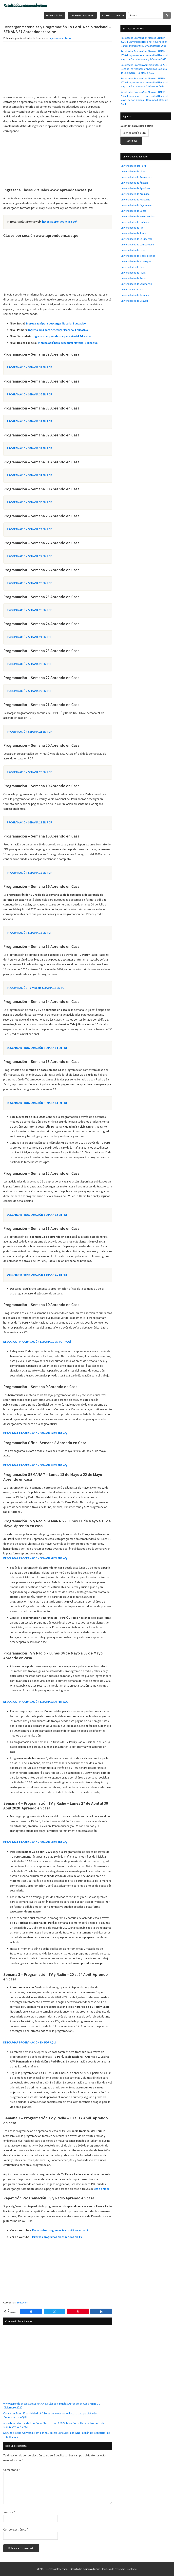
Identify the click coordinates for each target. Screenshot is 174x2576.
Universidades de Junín (133, 233)
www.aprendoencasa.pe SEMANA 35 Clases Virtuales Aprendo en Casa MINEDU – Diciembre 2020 (52, 2405)
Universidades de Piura (133, 272)
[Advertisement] (57, 69)
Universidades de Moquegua (135, 261)
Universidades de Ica (131, 227)
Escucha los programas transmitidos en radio (60, 2230)
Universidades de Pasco (133, 267)
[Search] (167, 15)
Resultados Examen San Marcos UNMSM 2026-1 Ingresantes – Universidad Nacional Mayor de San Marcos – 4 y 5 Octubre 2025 (144, 55)
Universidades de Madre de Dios (137, 255)
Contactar (132, 2569)
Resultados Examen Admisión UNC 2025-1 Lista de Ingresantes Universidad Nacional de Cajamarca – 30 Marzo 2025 (144, 68)
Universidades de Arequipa (135, 193)
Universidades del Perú (133, 165)
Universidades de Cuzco (133, 210)
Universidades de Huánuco (135, 222)
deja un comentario (60, 38)
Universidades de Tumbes (134, 295)
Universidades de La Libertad (136, 238)
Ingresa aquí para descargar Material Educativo (56, 323)
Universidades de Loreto (133, 250)
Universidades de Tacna (133, 289)
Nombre (9, 2512)
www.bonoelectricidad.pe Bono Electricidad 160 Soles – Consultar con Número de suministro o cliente (53, 2425)
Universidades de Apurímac (135, 188)
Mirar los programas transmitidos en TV (57, 2237)
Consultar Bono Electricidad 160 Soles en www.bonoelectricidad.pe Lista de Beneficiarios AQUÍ (50, 2415)
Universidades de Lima (132, 171)
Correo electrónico (15, 2529)
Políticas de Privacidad (113, 2569)
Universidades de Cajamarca (136, 205)
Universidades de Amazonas (136, 177)
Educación (22, 2302)
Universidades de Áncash (134, 182)
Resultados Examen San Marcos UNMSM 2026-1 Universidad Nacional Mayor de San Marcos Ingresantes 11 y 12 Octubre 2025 (143, 41)
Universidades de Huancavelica (137, 216)
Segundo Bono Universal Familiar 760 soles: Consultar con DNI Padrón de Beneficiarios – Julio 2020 (56, 2434)
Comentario (11, 2470)
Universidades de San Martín (136, 283)
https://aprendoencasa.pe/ (59, 221)
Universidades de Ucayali (134, 300)
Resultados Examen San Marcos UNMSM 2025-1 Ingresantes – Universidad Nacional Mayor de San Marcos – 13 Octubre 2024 (144, 82)
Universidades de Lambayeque (137, 244)
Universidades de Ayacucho (135, 199)
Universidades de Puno (133, 278)
